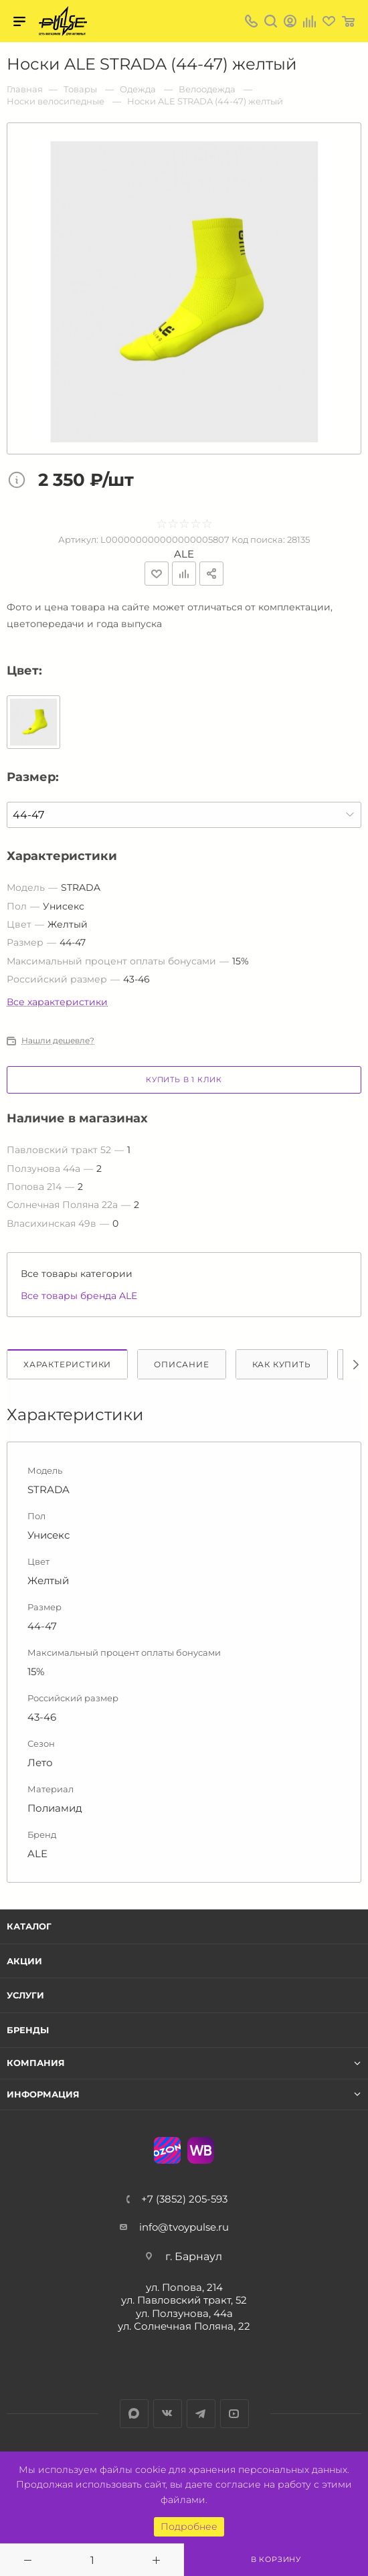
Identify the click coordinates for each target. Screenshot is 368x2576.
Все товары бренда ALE (79, 1296)
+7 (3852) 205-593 (184, 2199)
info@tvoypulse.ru (184, 2227)
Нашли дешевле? (57, 1040)
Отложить (157, 574)
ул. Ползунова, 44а (184, 2313)
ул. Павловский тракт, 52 (184, 2300)
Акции (24, 1961)
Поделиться (211, 574)
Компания (36, 2063)
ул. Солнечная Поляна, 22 (184, 2326)
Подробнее (189, 2526)
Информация (43, 2094)
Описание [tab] (181, 1364)
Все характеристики (57, 1002)
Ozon (167, 2150)
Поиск (270, 21)
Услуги (25, 1995)
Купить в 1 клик (184, 1079)
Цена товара (20, 481)
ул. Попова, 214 (184, 2287)
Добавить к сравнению (184, 574)
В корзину (276, 2559)
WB (200, 2150)
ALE (184, 553)
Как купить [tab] (281, 1364)
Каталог (29, 1926)
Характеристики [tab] (67, 1364)
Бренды (28, 2030)
